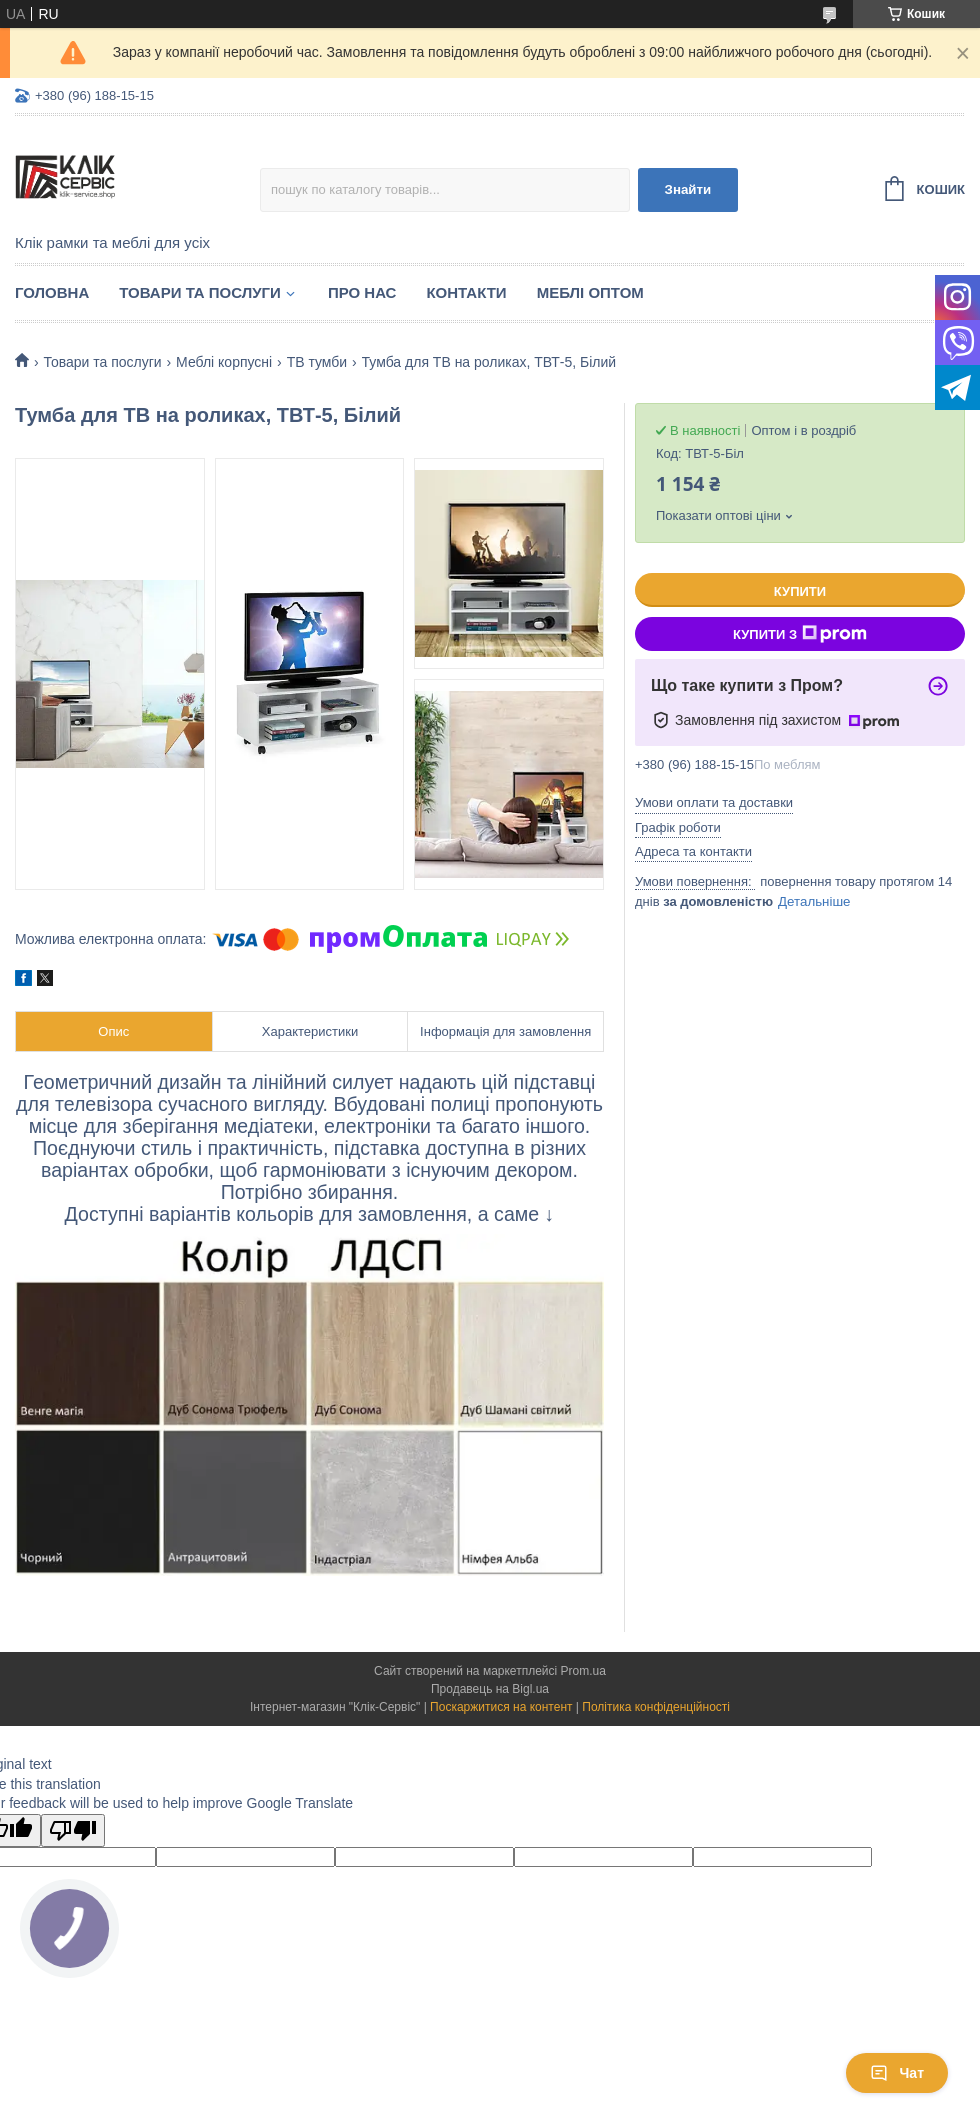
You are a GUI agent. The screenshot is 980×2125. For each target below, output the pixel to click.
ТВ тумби (317, 362)
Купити (800, 591)
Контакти (466, 292)
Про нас (362, 292)
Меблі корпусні (224, 362)
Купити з (800, 634)
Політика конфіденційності (656, 1707)
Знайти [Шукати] (688, 189)
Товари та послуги (200, 292)
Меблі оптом (590, 292)
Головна (52, 292)
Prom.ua (583, 1671)
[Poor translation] (73, 1830)
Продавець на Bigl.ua (490, 1689)
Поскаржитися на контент (501, 1707)
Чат (897, 2073)
